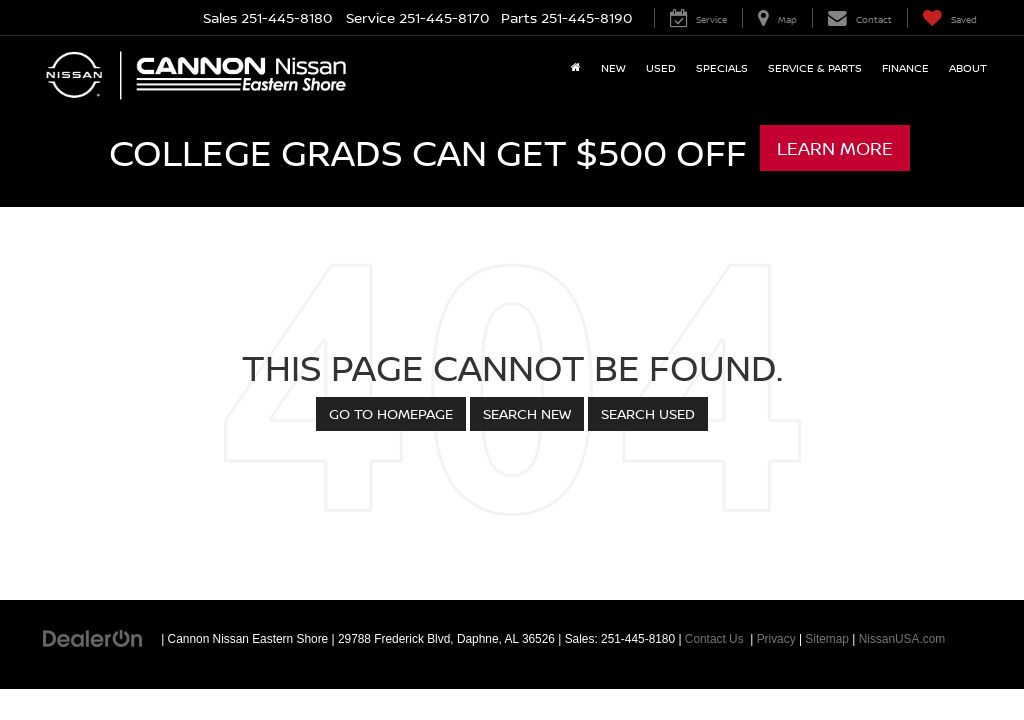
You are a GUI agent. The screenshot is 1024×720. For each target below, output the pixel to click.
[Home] (576, 68)
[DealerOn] (93, 638)
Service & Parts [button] (815, 67)
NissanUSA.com (902, 639)
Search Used (648, 413)
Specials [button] (722, 67)
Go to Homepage (391, 413)
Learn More (835, 148)
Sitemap (827, 639)
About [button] (968, 67)
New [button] (613, 67)
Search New (527, 413)
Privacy (776, 639)
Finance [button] (905, 67)
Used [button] (661, 67)
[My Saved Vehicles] (949, 18)
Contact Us (714, 639)
